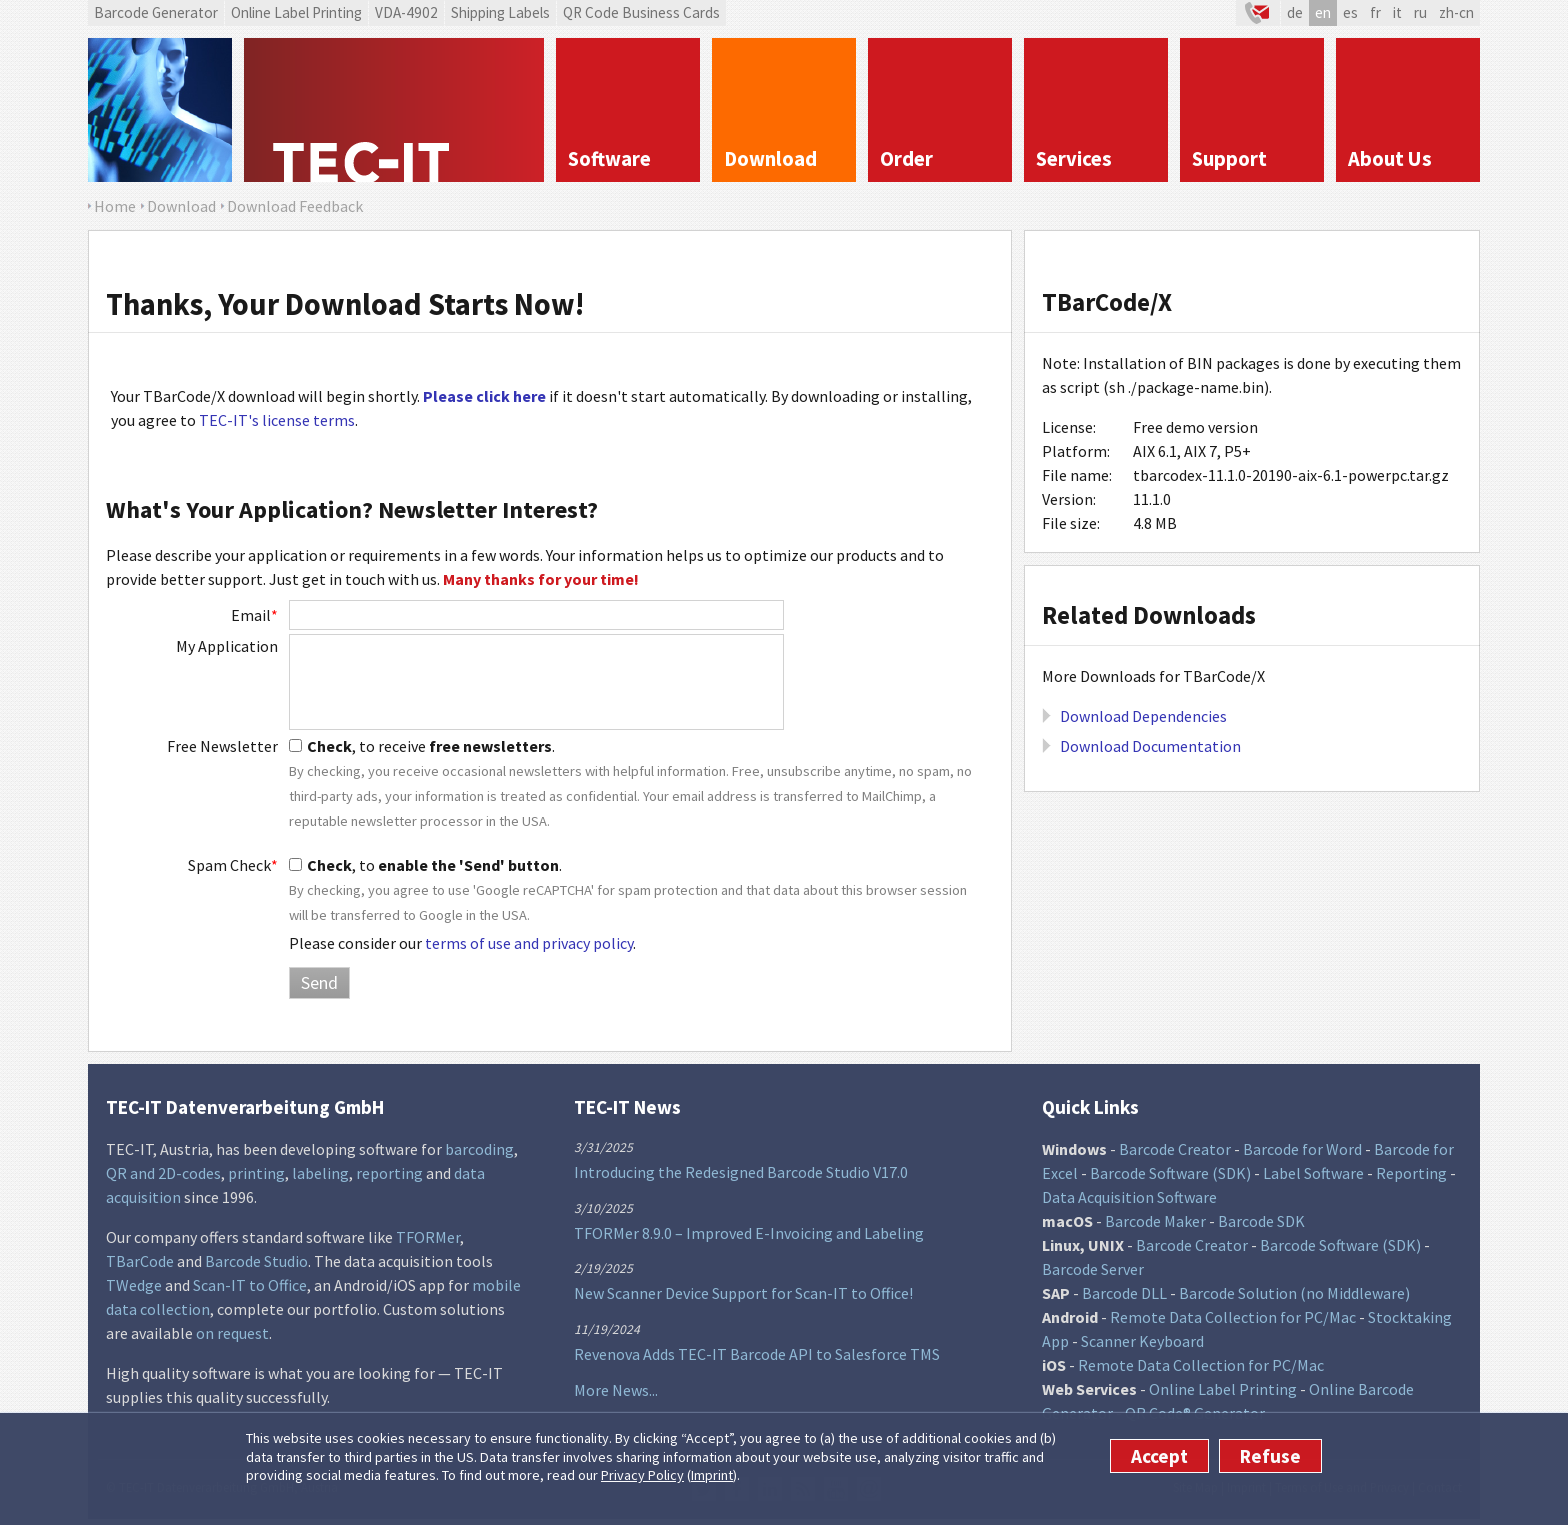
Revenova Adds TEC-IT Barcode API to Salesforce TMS (757, 1354)
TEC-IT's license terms (277, 420)
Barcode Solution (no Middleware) (1294, 1293)
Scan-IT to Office (250, 1285)
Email (254, 615)
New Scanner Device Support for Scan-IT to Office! (743, 1293)
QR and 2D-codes (163, 1173)
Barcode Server (1093, 1269)
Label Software (1313, 1173)
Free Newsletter (222, 746)
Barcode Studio (256, 1261)
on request (232, 1333)
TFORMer (428, 1237)
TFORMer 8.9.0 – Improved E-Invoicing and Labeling (749, 1233)
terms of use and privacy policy (529, 943)
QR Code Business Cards (641, 12)
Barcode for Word (1302, 1149)
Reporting (1411, 1173)
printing (256, 1173)
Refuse (1270, 1456)
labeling (320, 1173)
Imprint (712, 1475)
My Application (227, 646)
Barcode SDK (1261, 1221)
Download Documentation (1150, 746)
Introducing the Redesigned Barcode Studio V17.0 (741, 1172)
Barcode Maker (1155, 1221)
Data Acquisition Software (1129, 1197)
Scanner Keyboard (1142, 1341)
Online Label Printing (296, 12)
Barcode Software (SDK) (1170, 1173)
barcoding (479, 1149)
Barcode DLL (1124, 1293)
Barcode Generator (156, 12)
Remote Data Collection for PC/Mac (1233, 1317)
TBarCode (140, 1261)
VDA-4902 (406, 12)
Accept (1159, 1456)
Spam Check (233, 865)
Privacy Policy (642, 1475)
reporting (389, 1173)
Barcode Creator (1175, 1149)
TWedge (134, 1285)
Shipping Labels (500, 12)
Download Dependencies (1143, 716)
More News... (616, 1390)
